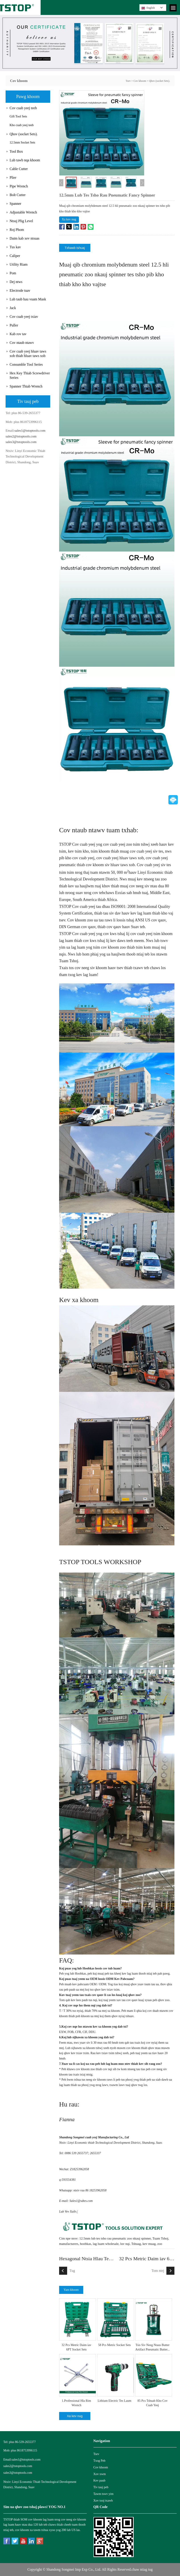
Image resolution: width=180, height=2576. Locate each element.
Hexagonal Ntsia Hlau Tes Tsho (86, 2258)
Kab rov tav (18, 334)
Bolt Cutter (18, 195)
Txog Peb (99, 2460)
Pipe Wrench (19, 186)
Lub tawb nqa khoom (25, 160)
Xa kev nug (69, 219)
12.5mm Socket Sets (22, 142)
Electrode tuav (20, 290)
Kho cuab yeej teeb (22, 125)
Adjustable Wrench (23, 212)
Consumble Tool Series (26, 364)
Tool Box (16, 151)
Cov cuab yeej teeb (23, 108)
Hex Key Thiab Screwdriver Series (30, 375)
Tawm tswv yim (103, 2494)
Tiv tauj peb (100, 2487)
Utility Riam (18, 264)
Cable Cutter (19, 169)
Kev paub (99, 2480)
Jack (13, 308)
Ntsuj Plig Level (21, 221)
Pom (13, 273)
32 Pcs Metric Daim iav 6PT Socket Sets (146, 2258)
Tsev (128, 80)
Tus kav (15, 247)
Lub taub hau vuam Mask (28, 299)
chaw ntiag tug (142, 2569)
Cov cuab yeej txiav (24, 316)
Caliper (15, 256)
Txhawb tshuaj (75, 248)
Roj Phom (17, 230)
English (148, 7)
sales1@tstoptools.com (29, 430)
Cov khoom (140, 80)
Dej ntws (16, 282)
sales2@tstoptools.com (21, 436)
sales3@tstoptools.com (21, 442)
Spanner (15, 203)
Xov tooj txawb (103, 2500)
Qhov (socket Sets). (159, 80)
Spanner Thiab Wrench (26, 386)
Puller (14, 325)
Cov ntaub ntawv (22, 343)
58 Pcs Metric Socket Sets (114, 2345)
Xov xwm (99, 2474)
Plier (13, 177)
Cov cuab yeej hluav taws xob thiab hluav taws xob (28, 353)
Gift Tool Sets (18, 116)
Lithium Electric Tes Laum (114, 2400)
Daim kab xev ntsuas (24, 238)
